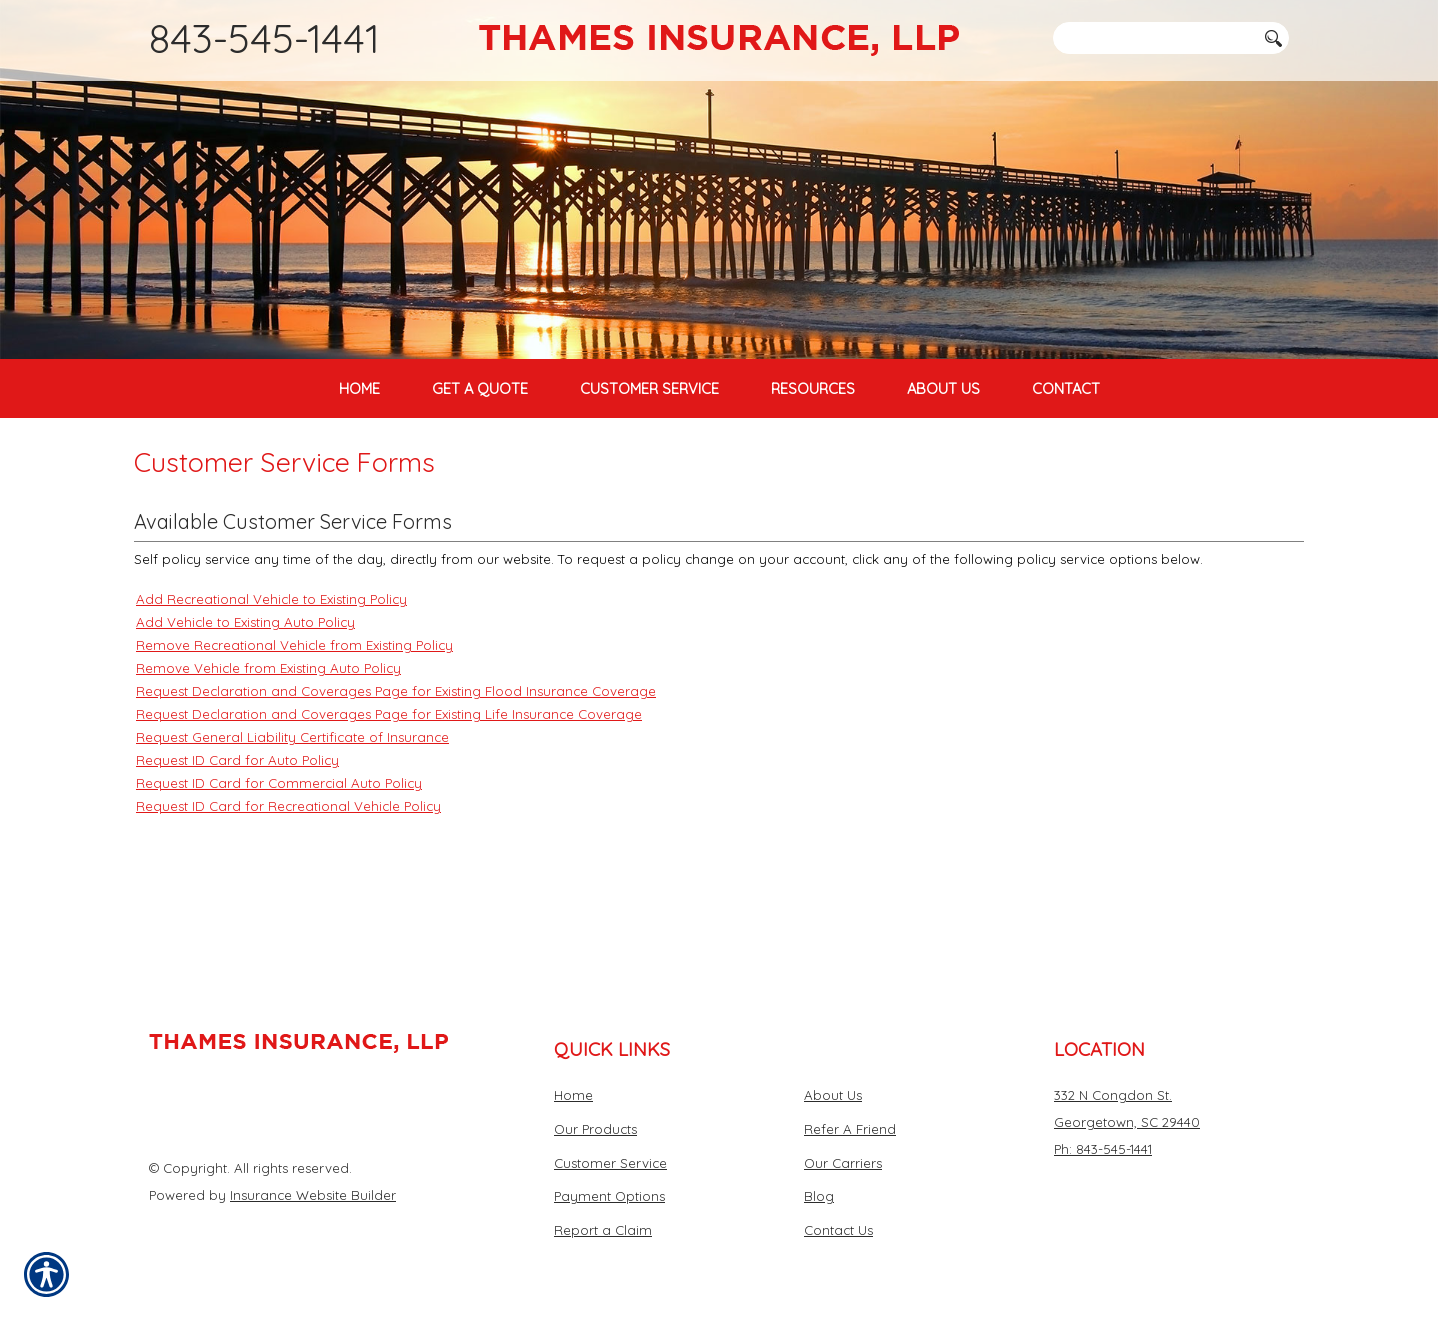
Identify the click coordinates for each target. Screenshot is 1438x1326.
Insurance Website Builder (313, 1195)
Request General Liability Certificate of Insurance (292, 839)
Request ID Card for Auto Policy (237, 862)
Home (573, 1096)
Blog (819, 1197)
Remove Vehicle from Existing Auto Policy (268, 770)
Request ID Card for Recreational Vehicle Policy (288, 908)
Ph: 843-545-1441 (1103, 1149)
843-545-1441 (264, 38)
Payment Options (609, 1197)
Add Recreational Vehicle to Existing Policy (271, 701)
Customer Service (610, 1163)
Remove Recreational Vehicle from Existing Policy (294, 747)
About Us (833, 1096)
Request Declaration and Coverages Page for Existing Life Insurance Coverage (389, 816)
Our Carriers (843, 1163)
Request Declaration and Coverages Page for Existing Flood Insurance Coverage (396, 793)
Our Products (595, 1129)
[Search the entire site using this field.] (1154, 38)
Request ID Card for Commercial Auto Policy (279, 885)
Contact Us (838, 1230)
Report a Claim (603, 1230)
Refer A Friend (850, 1129)
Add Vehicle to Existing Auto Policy (245, 724)
